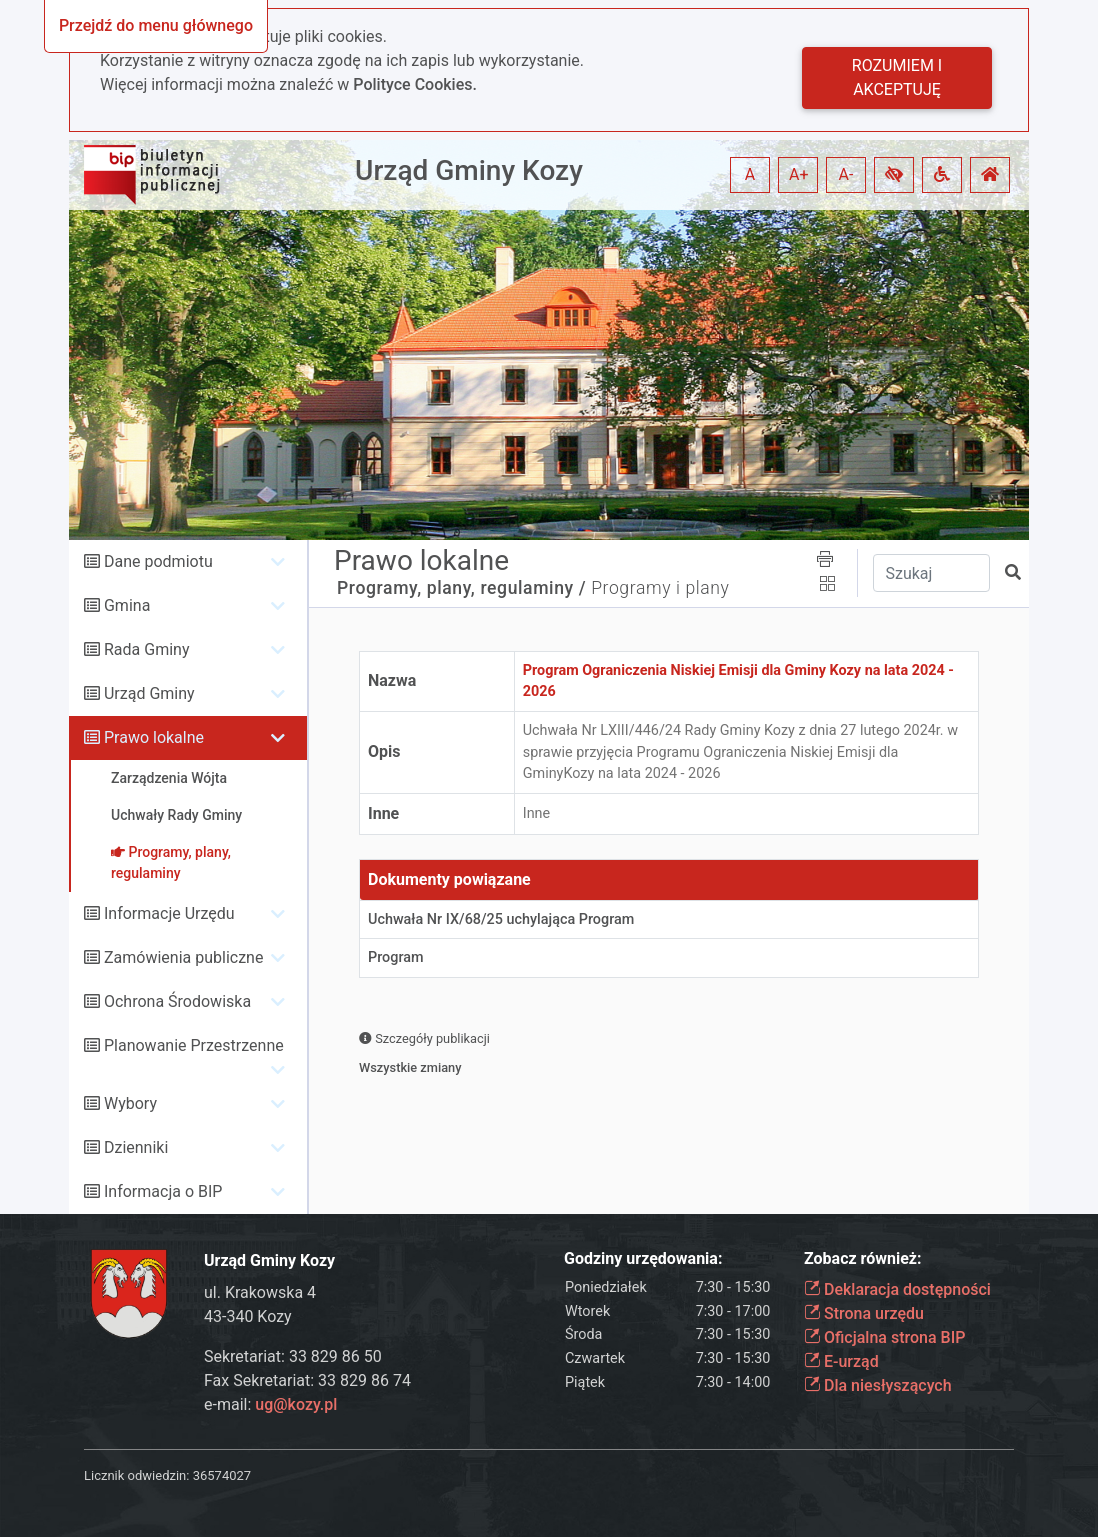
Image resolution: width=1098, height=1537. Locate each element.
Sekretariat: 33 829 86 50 (293, 1356)
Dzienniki (136, 1147)
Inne (383, 813)
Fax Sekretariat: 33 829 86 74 (307, 1380)
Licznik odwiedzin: (136, 1475)
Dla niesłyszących (878, 1385)
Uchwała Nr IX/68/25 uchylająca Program (501, 919)
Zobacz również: (863, 1258)
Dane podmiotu (158, 561)
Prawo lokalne (154, 737)
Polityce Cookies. (415, 84)
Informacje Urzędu (169, 913)
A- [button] (846, 174)
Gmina (127, 605)
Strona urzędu (864, 1313)
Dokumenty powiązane (449, 879)
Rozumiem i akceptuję (897, 77)
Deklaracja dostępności (897, 1289)
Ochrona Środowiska (177, 1001)
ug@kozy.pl (296, 1404)
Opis (384, 751)
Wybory (130, 1103)
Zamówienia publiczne (183, 957)
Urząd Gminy (149, 693)
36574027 (222, 1475)
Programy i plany (660, 588)
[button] (894, 175)
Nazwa (392, 680)
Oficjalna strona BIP (884, 1337)
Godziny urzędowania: (643, 1258)
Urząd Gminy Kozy (469, 170)
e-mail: (270, 1404)
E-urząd (841, 1361)
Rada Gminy (146, 649)
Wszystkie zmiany (410, 1067)
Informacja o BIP (163, 1191)
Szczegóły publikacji (424, 1038)
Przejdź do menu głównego (156, 25)
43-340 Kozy (248, 1316)
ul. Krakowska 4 (260, 1292)
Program (396, 957)
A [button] (750, 174)
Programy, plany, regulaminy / (461, 588)
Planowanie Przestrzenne (194, 1045)
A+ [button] (799, 174)
